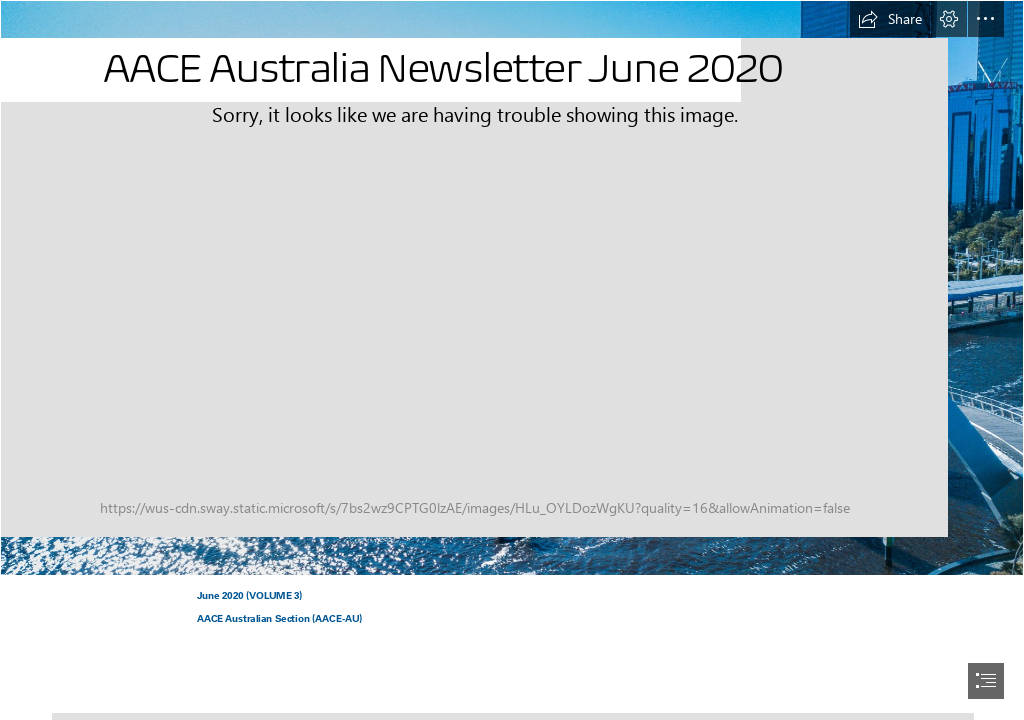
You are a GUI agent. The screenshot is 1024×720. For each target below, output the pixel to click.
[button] (890, 19)
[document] (512, 360)
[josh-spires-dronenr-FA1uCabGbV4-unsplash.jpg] (512, 288)
